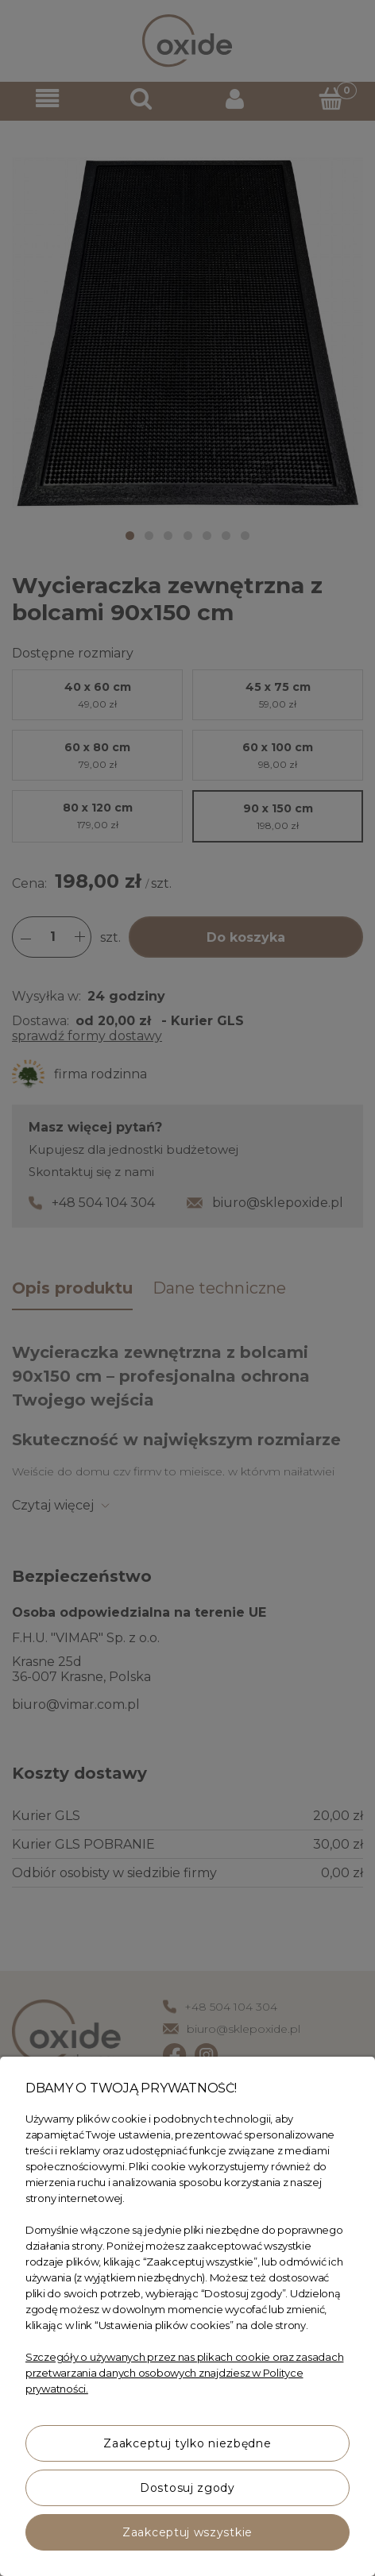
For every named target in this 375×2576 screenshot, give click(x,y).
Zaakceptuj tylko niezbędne (187, 2443)
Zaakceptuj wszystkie (187, 2532)
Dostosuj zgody (187, 2488)
